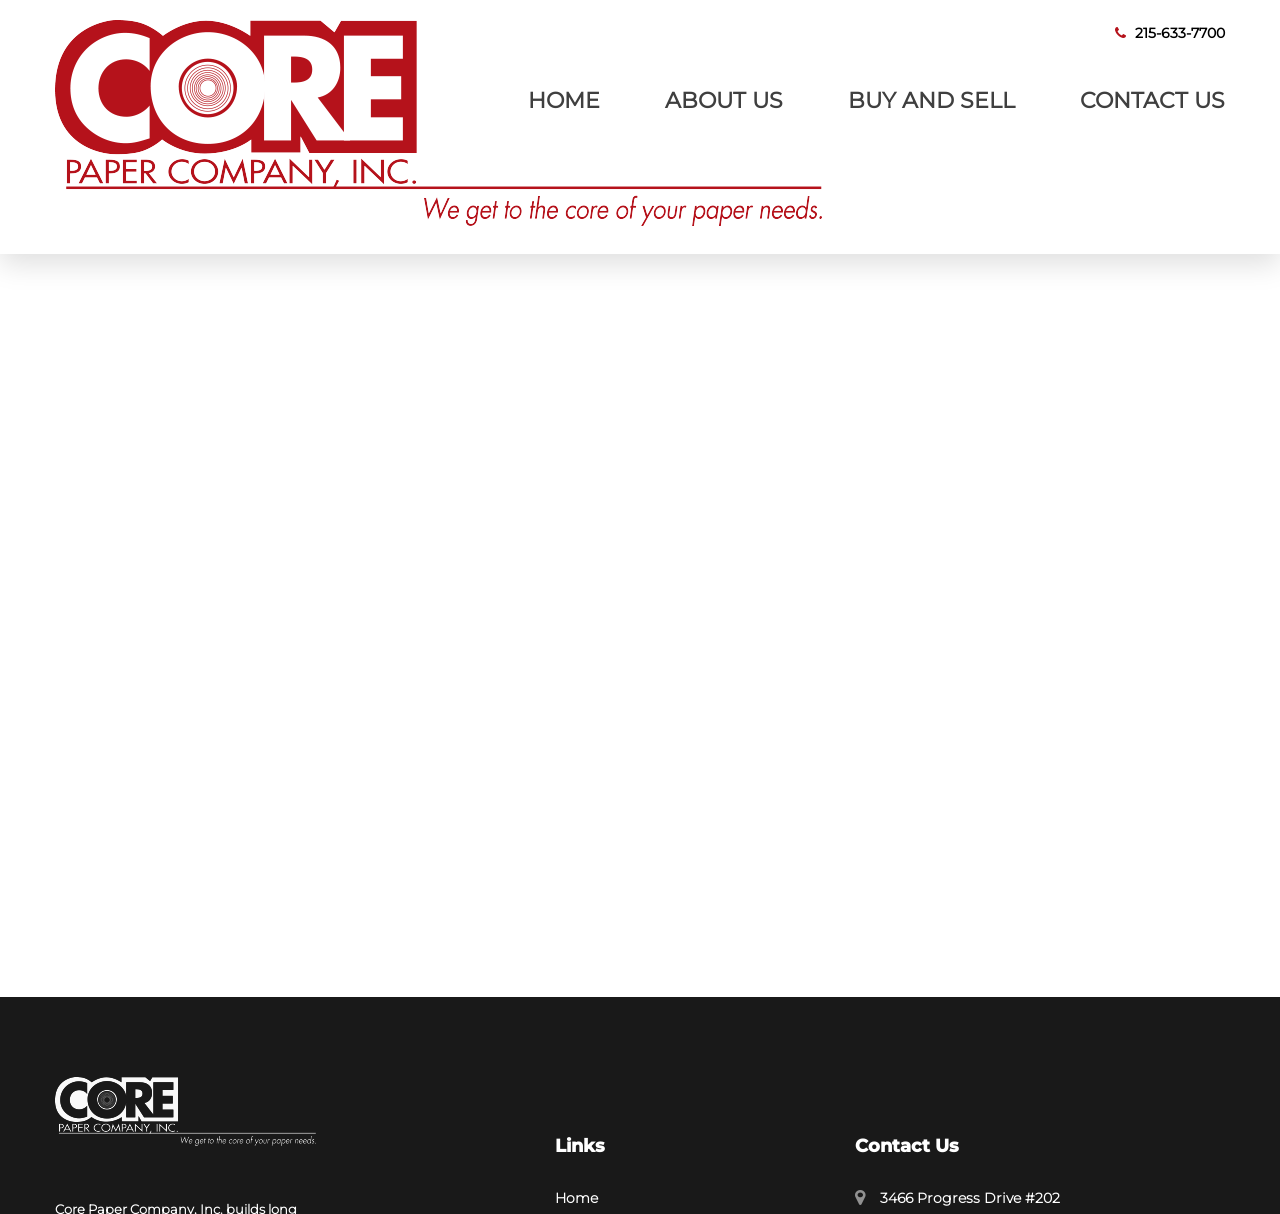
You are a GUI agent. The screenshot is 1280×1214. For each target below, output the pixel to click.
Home (564, 100)
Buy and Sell (931, 100)
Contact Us (1152, 100)
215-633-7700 (1170, 33)
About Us (724, 100)
